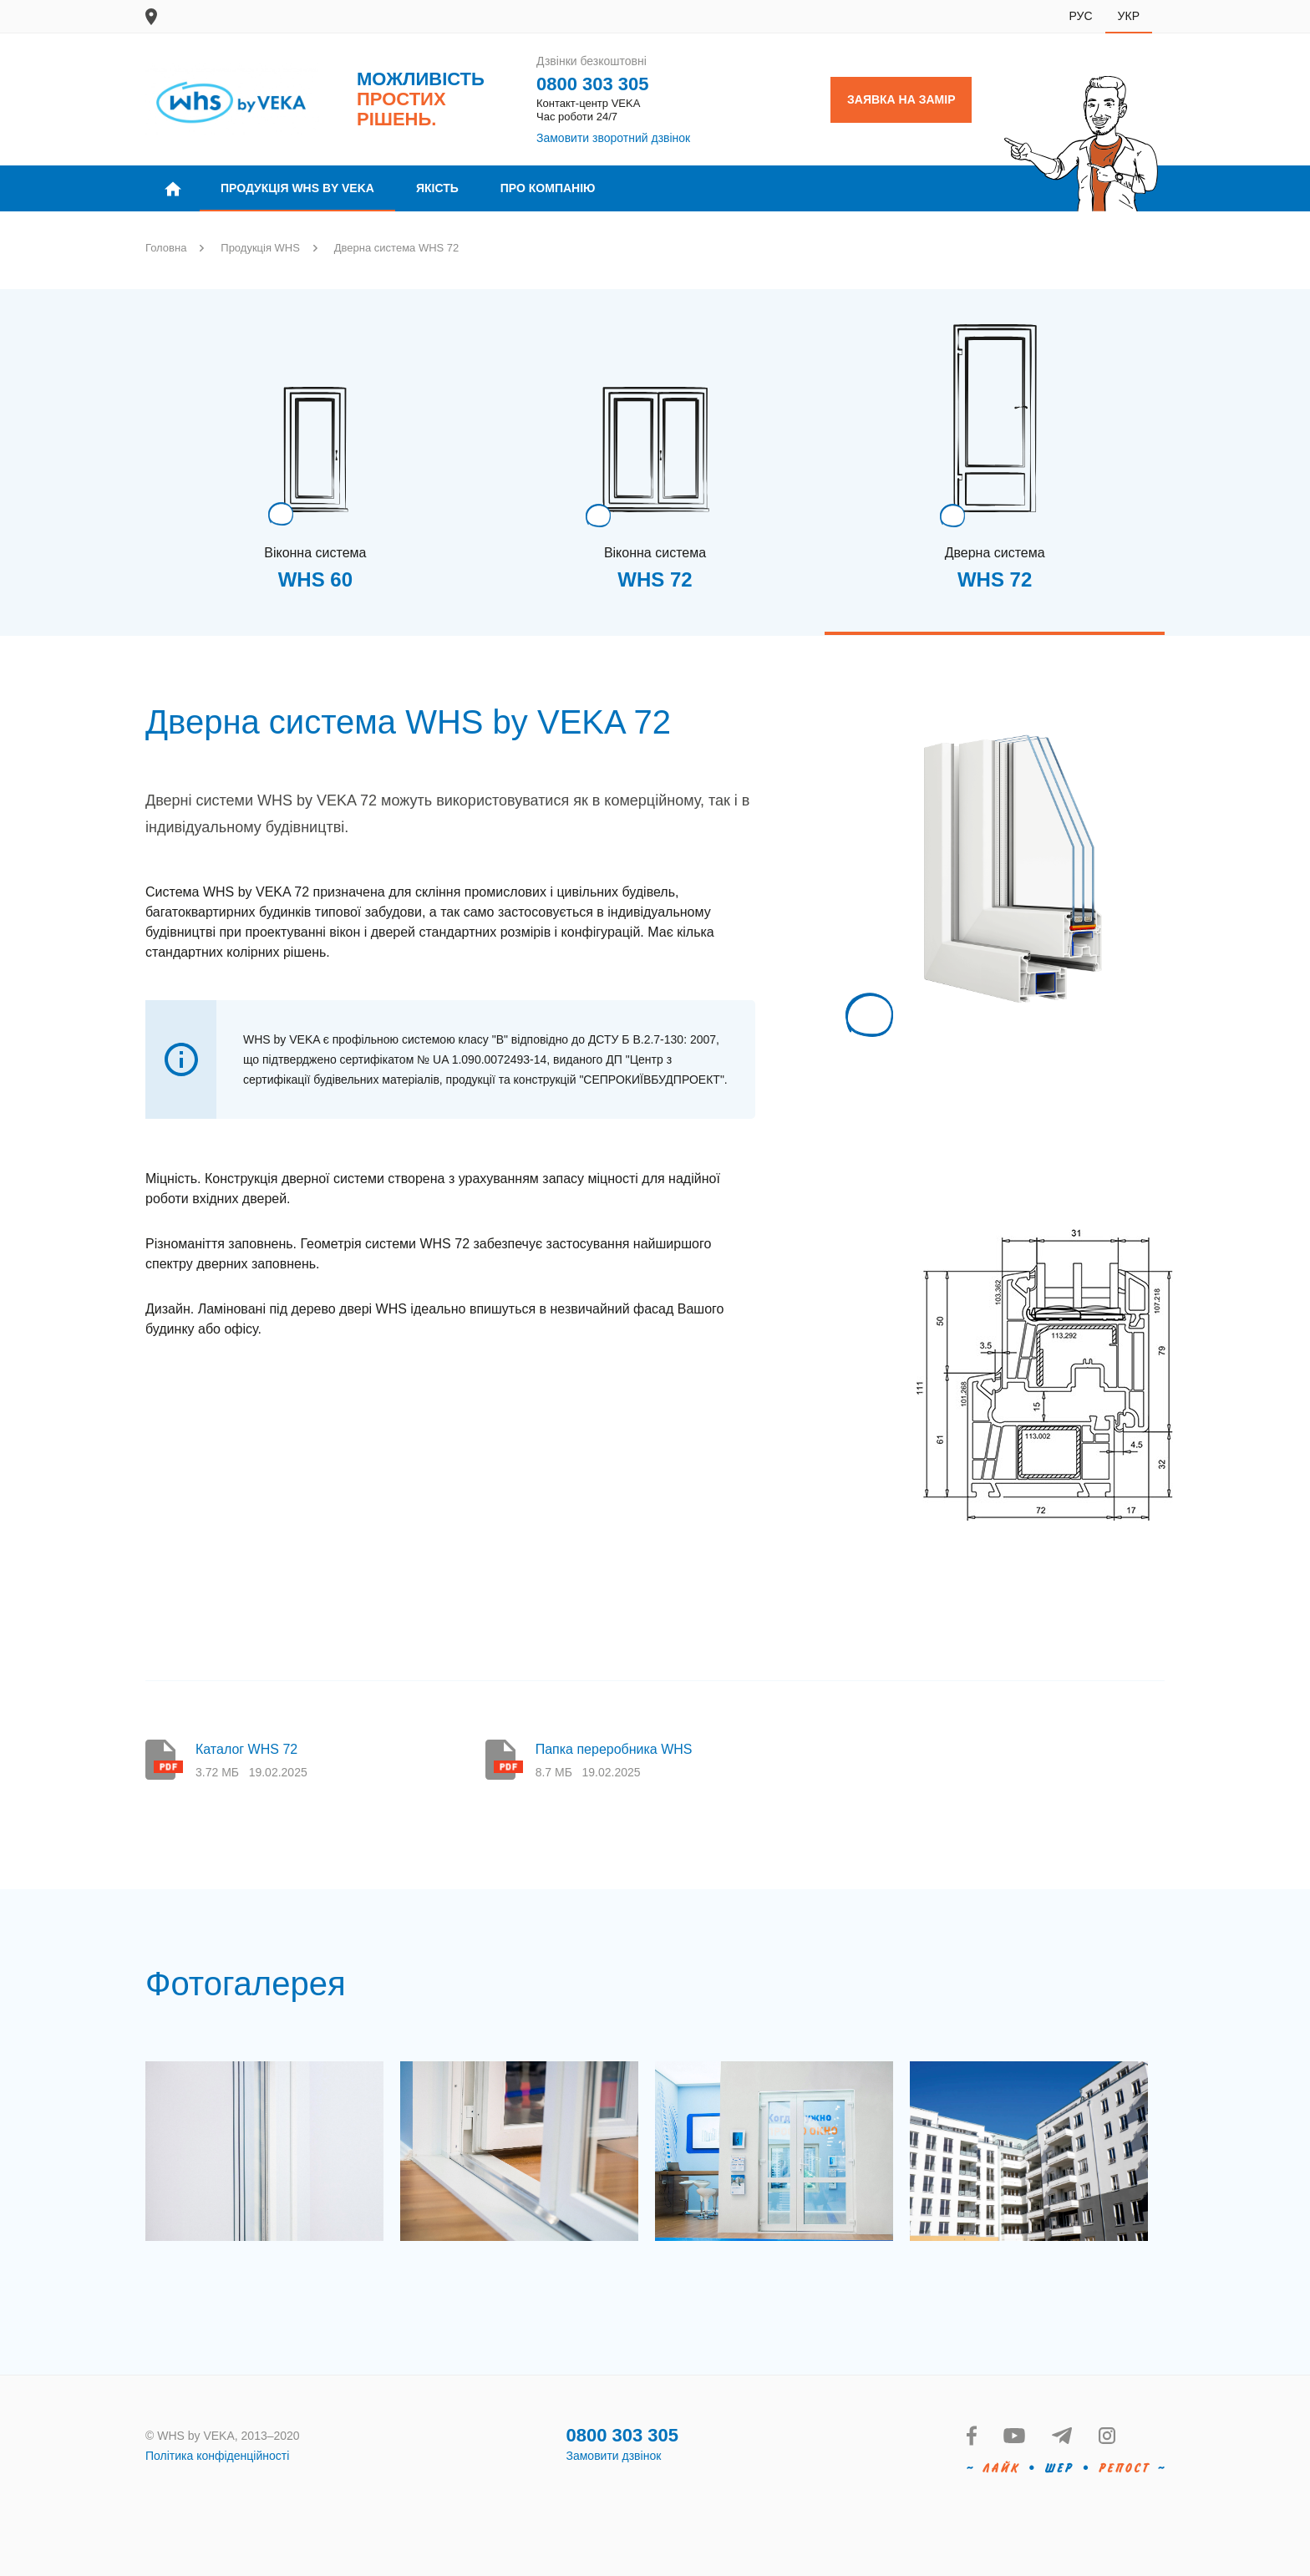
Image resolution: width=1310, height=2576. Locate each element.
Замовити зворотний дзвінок (613, 138)
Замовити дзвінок (614, 2455)
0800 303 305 (592, 84)
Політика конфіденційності (217, 2455)
